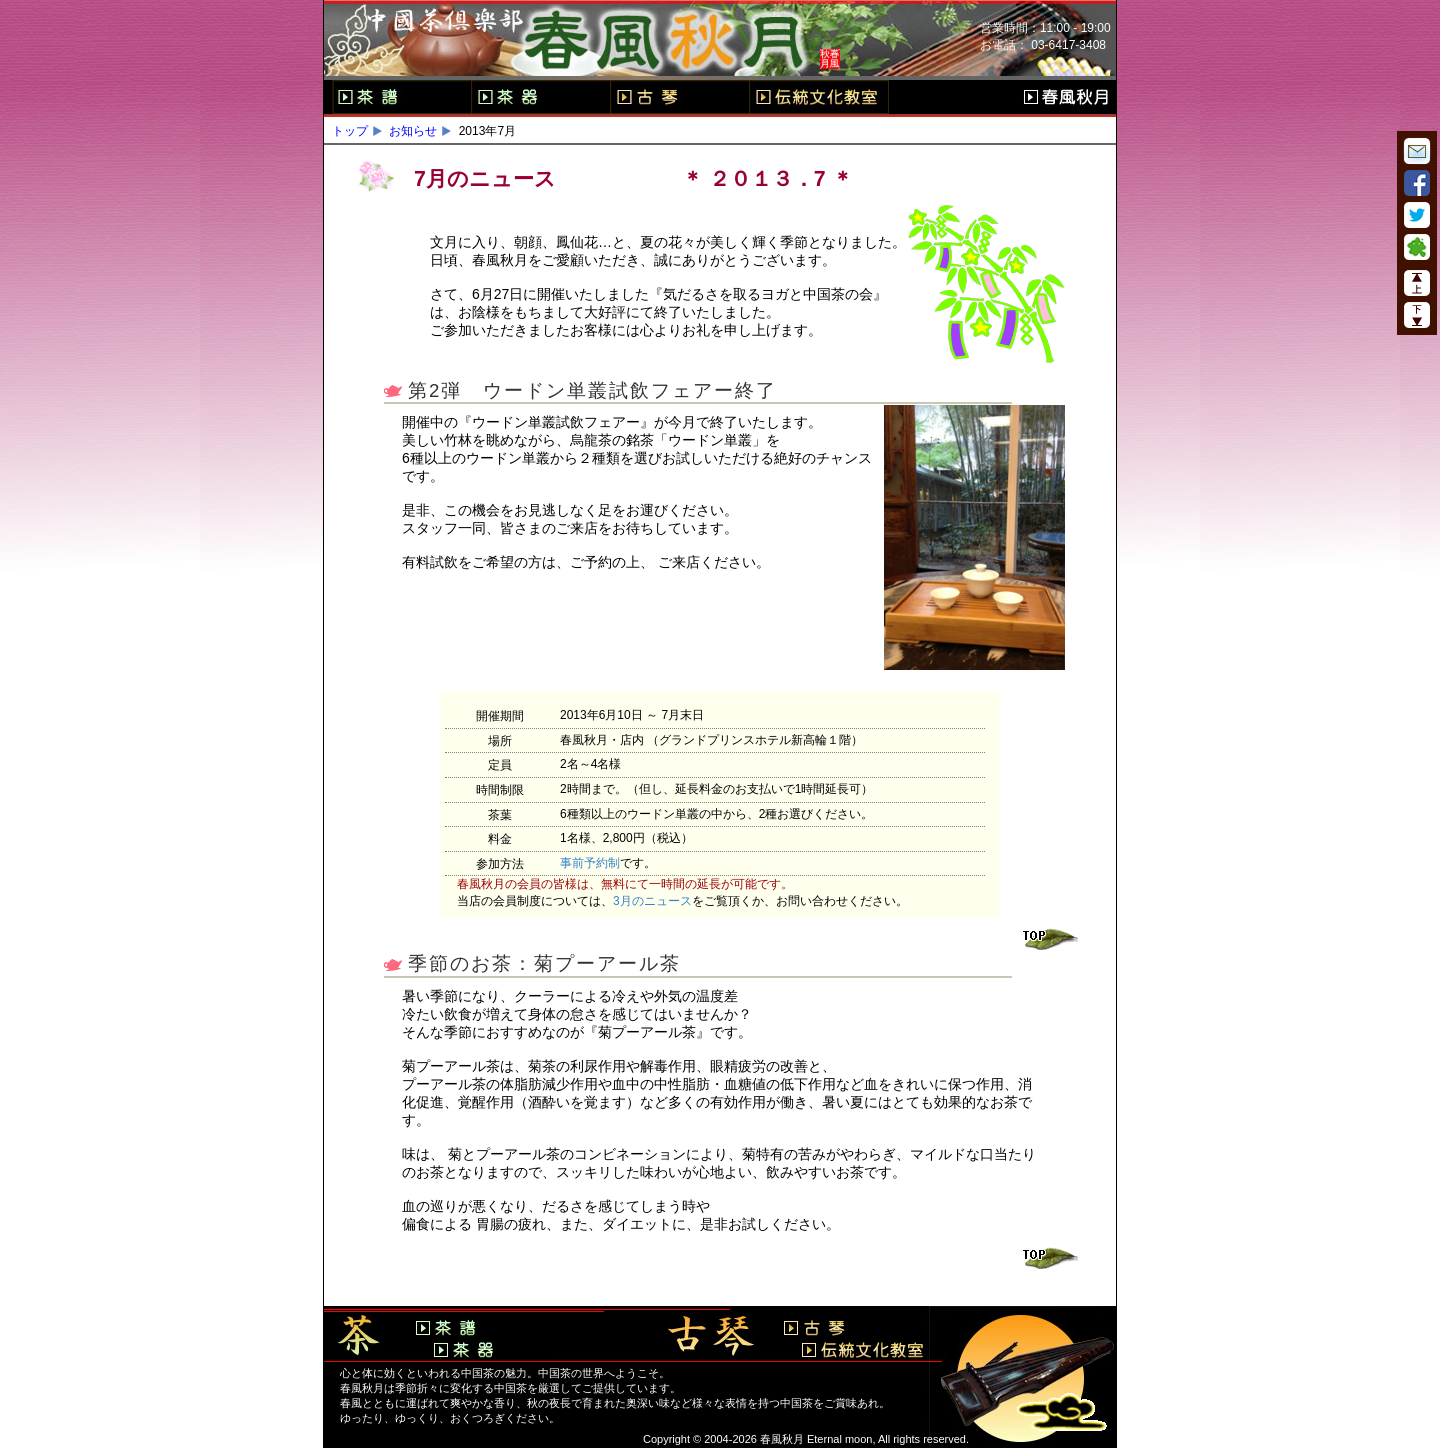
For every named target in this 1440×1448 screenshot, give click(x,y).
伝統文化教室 (819, 97)
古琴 (679, 97)
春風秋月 (1066, 97)
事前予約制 (590, 863)
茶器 (540, 97)
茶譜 (401, 97)
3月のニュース (652, 901)
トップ (350, 131)
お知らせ (413, 131)
